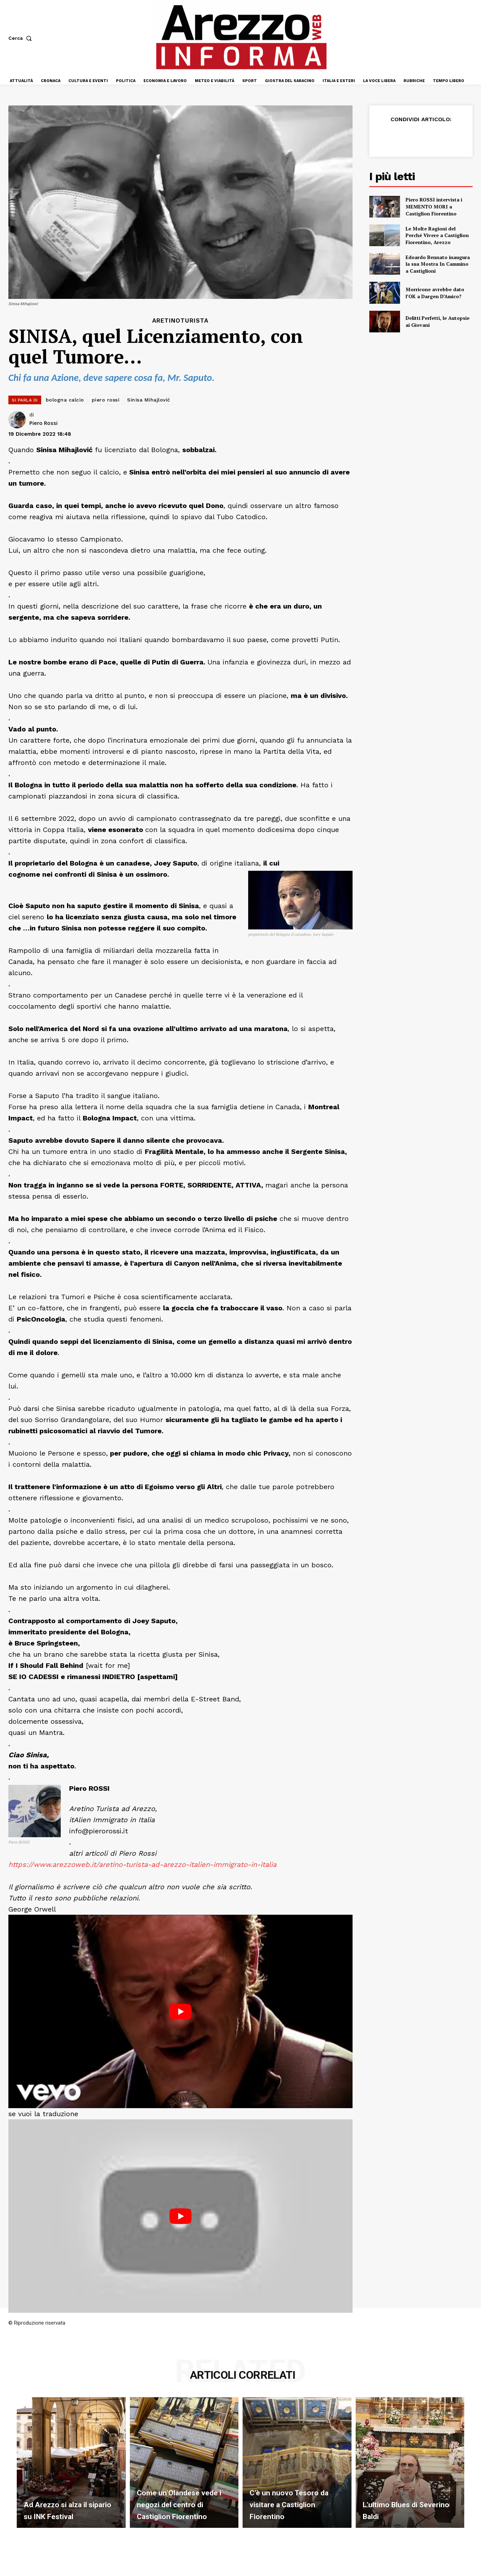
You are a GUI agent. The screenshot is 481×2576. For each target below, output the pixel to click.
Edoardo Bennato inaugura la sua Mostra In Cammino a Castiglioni (438, 264)
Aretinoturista (180, 321)
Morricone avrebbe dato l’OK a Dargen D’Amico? (435, 293)
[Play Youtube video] (180, 2011)
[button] (21, 38)
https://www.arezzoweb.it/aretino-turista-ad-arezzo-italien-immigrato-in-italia (142, 1864)
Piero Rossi (43, 422)
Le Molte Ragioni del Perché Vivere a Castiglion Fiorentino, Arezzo (437, 235)
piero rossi (106, 400)
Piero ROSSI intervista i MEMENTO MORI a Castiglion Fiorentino (434, 206)
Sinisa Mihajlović (148, 400)
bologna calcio (65, 400)
